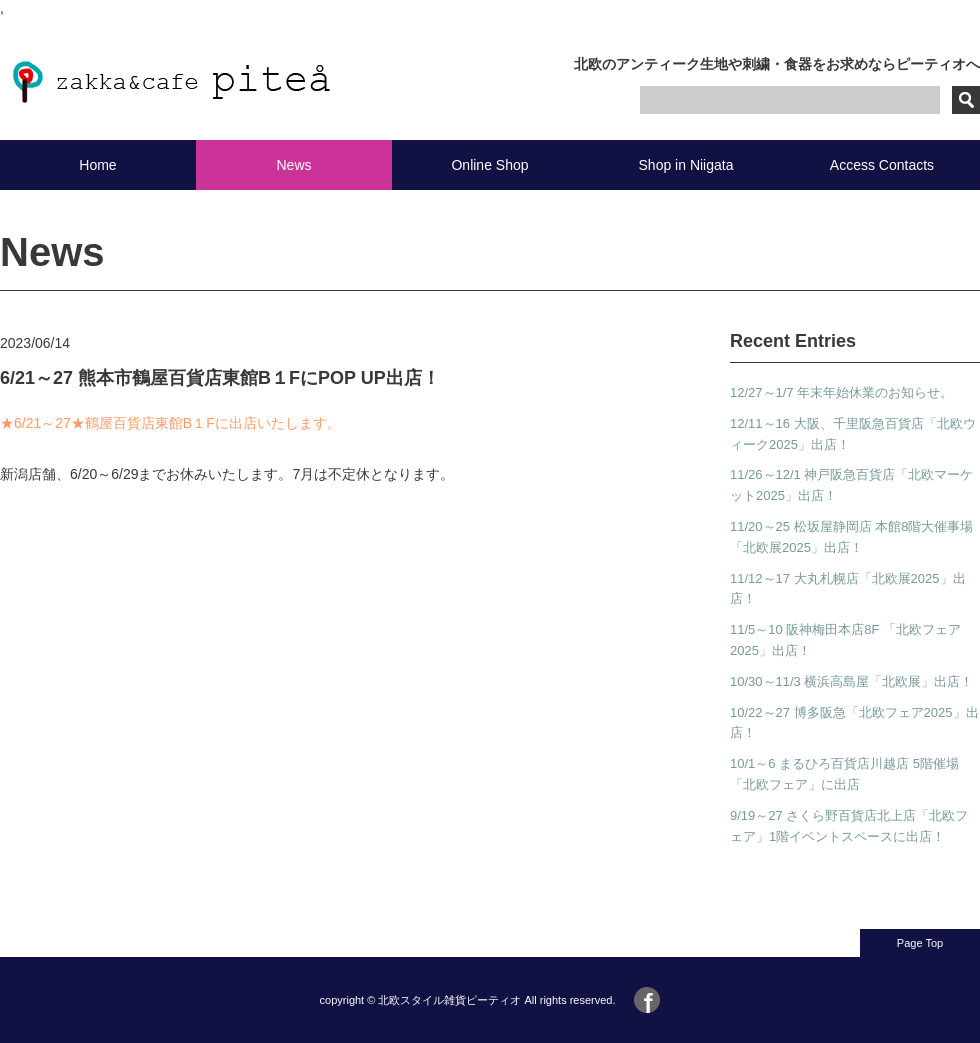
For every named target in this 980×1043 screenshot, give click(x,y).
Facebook (647, 1000)
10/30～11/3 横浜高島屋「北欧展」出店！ (851, 681)
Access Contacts (882, 165)
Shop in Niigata (686, 165)
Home (97, 165)
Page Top (920, 943)
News (293, 165)
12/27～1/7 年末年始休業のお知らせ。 (841, 392)
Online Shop (489, 165)
